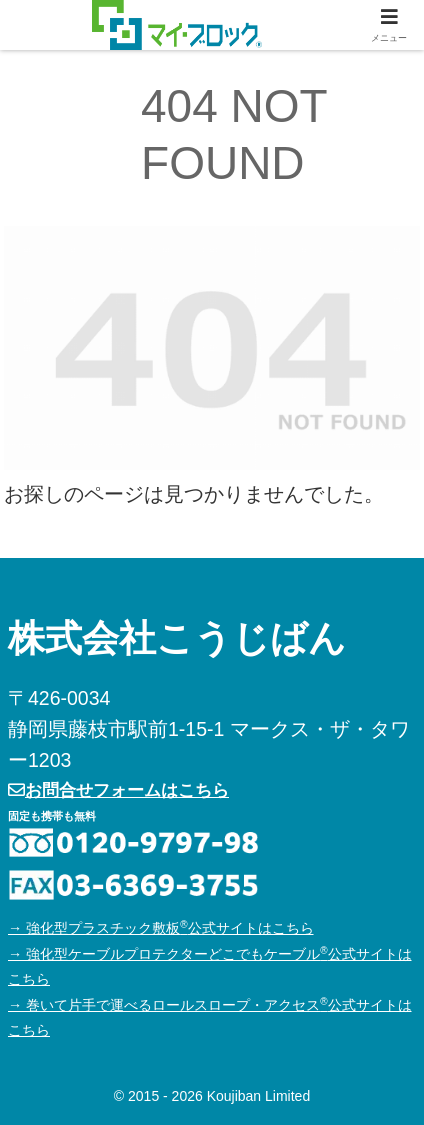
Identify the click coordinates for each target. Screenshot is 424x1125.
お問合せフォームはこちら (118, 790)
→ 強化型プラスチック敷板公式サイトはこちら (161, 928)
